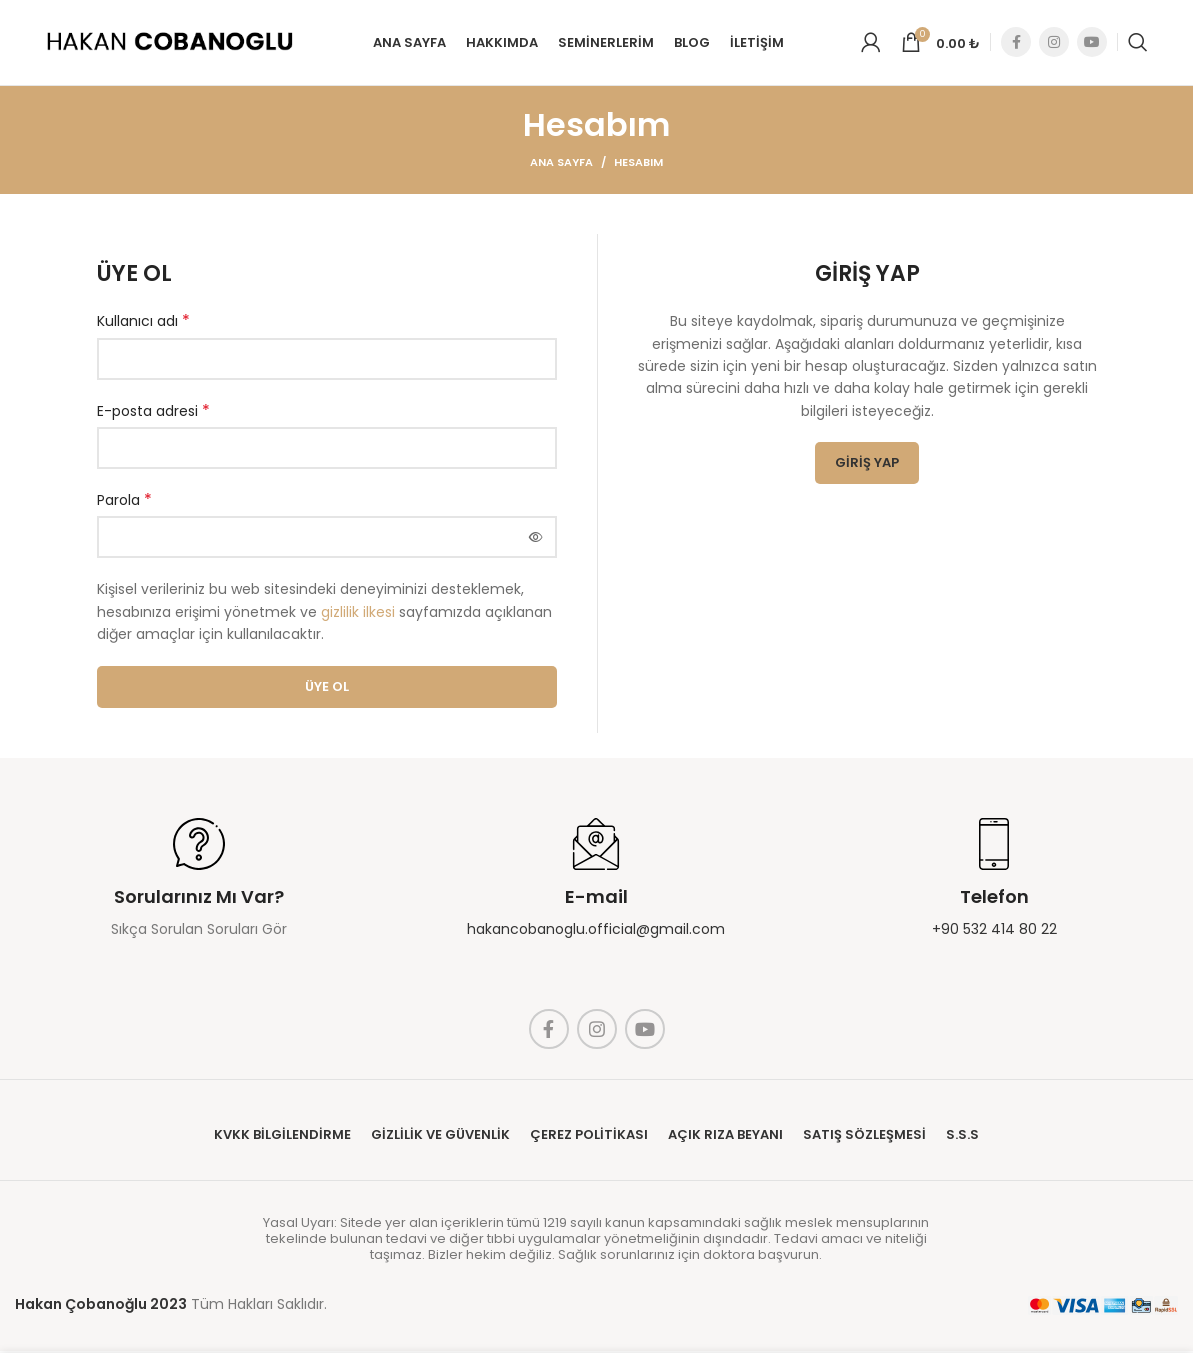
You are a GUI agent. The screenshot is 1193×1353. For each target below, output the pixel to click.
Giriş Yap (867, 464)
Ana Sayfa (561, 164)
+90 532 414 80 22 (994, 931)
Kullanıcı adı (143, 323)
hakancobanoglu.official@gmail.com (596, 931)
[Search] (1138, 44)
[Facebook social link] (1016, 44)
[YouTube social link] (1092, 44)
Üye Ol (327, 688)
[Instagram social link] (1054, 44)
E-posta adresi (153, 413)
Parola (124, 502)
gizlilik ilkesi (358, 614)
